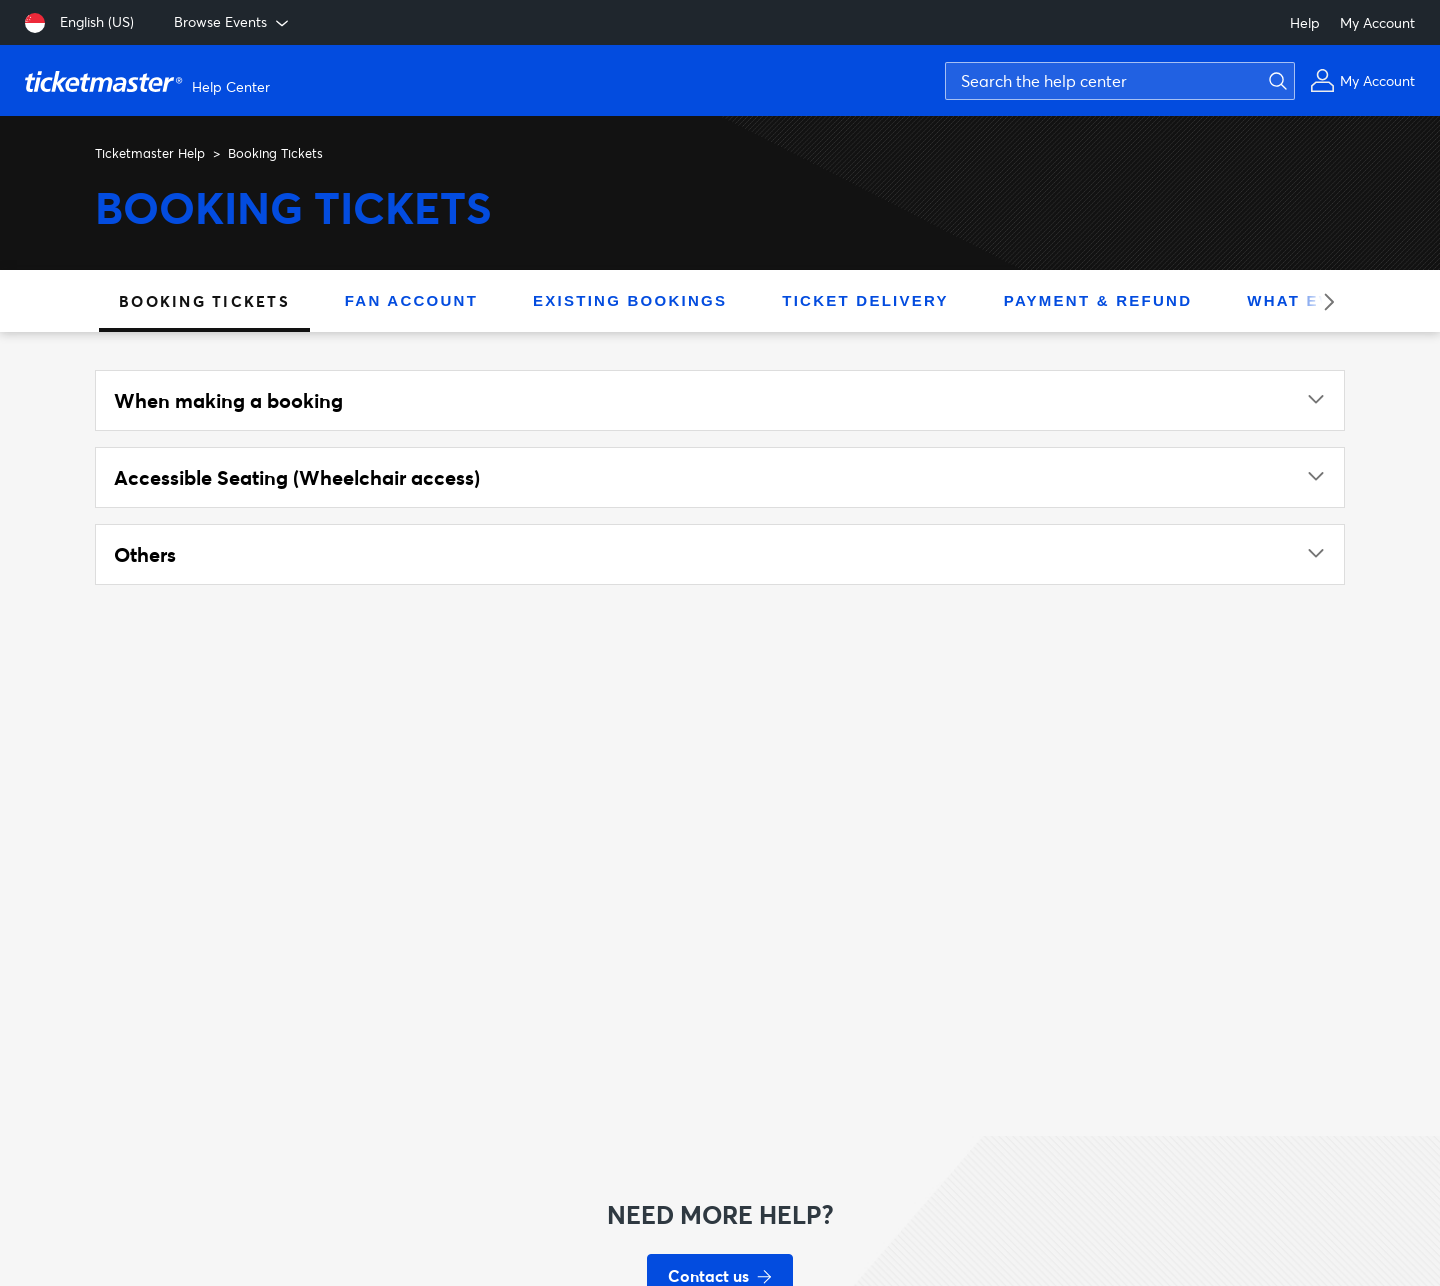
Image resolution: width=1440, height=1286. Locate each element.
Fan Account (411, 300)
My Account (1377, 22)
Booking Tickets (204, 301)
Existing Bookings (630, 300)
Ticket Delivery (865, 300)
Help (1305, 22)
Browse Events (233, 22)
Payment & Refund (1098, 300)
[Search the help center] (1120, 81)
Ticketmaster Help (150, 153)
